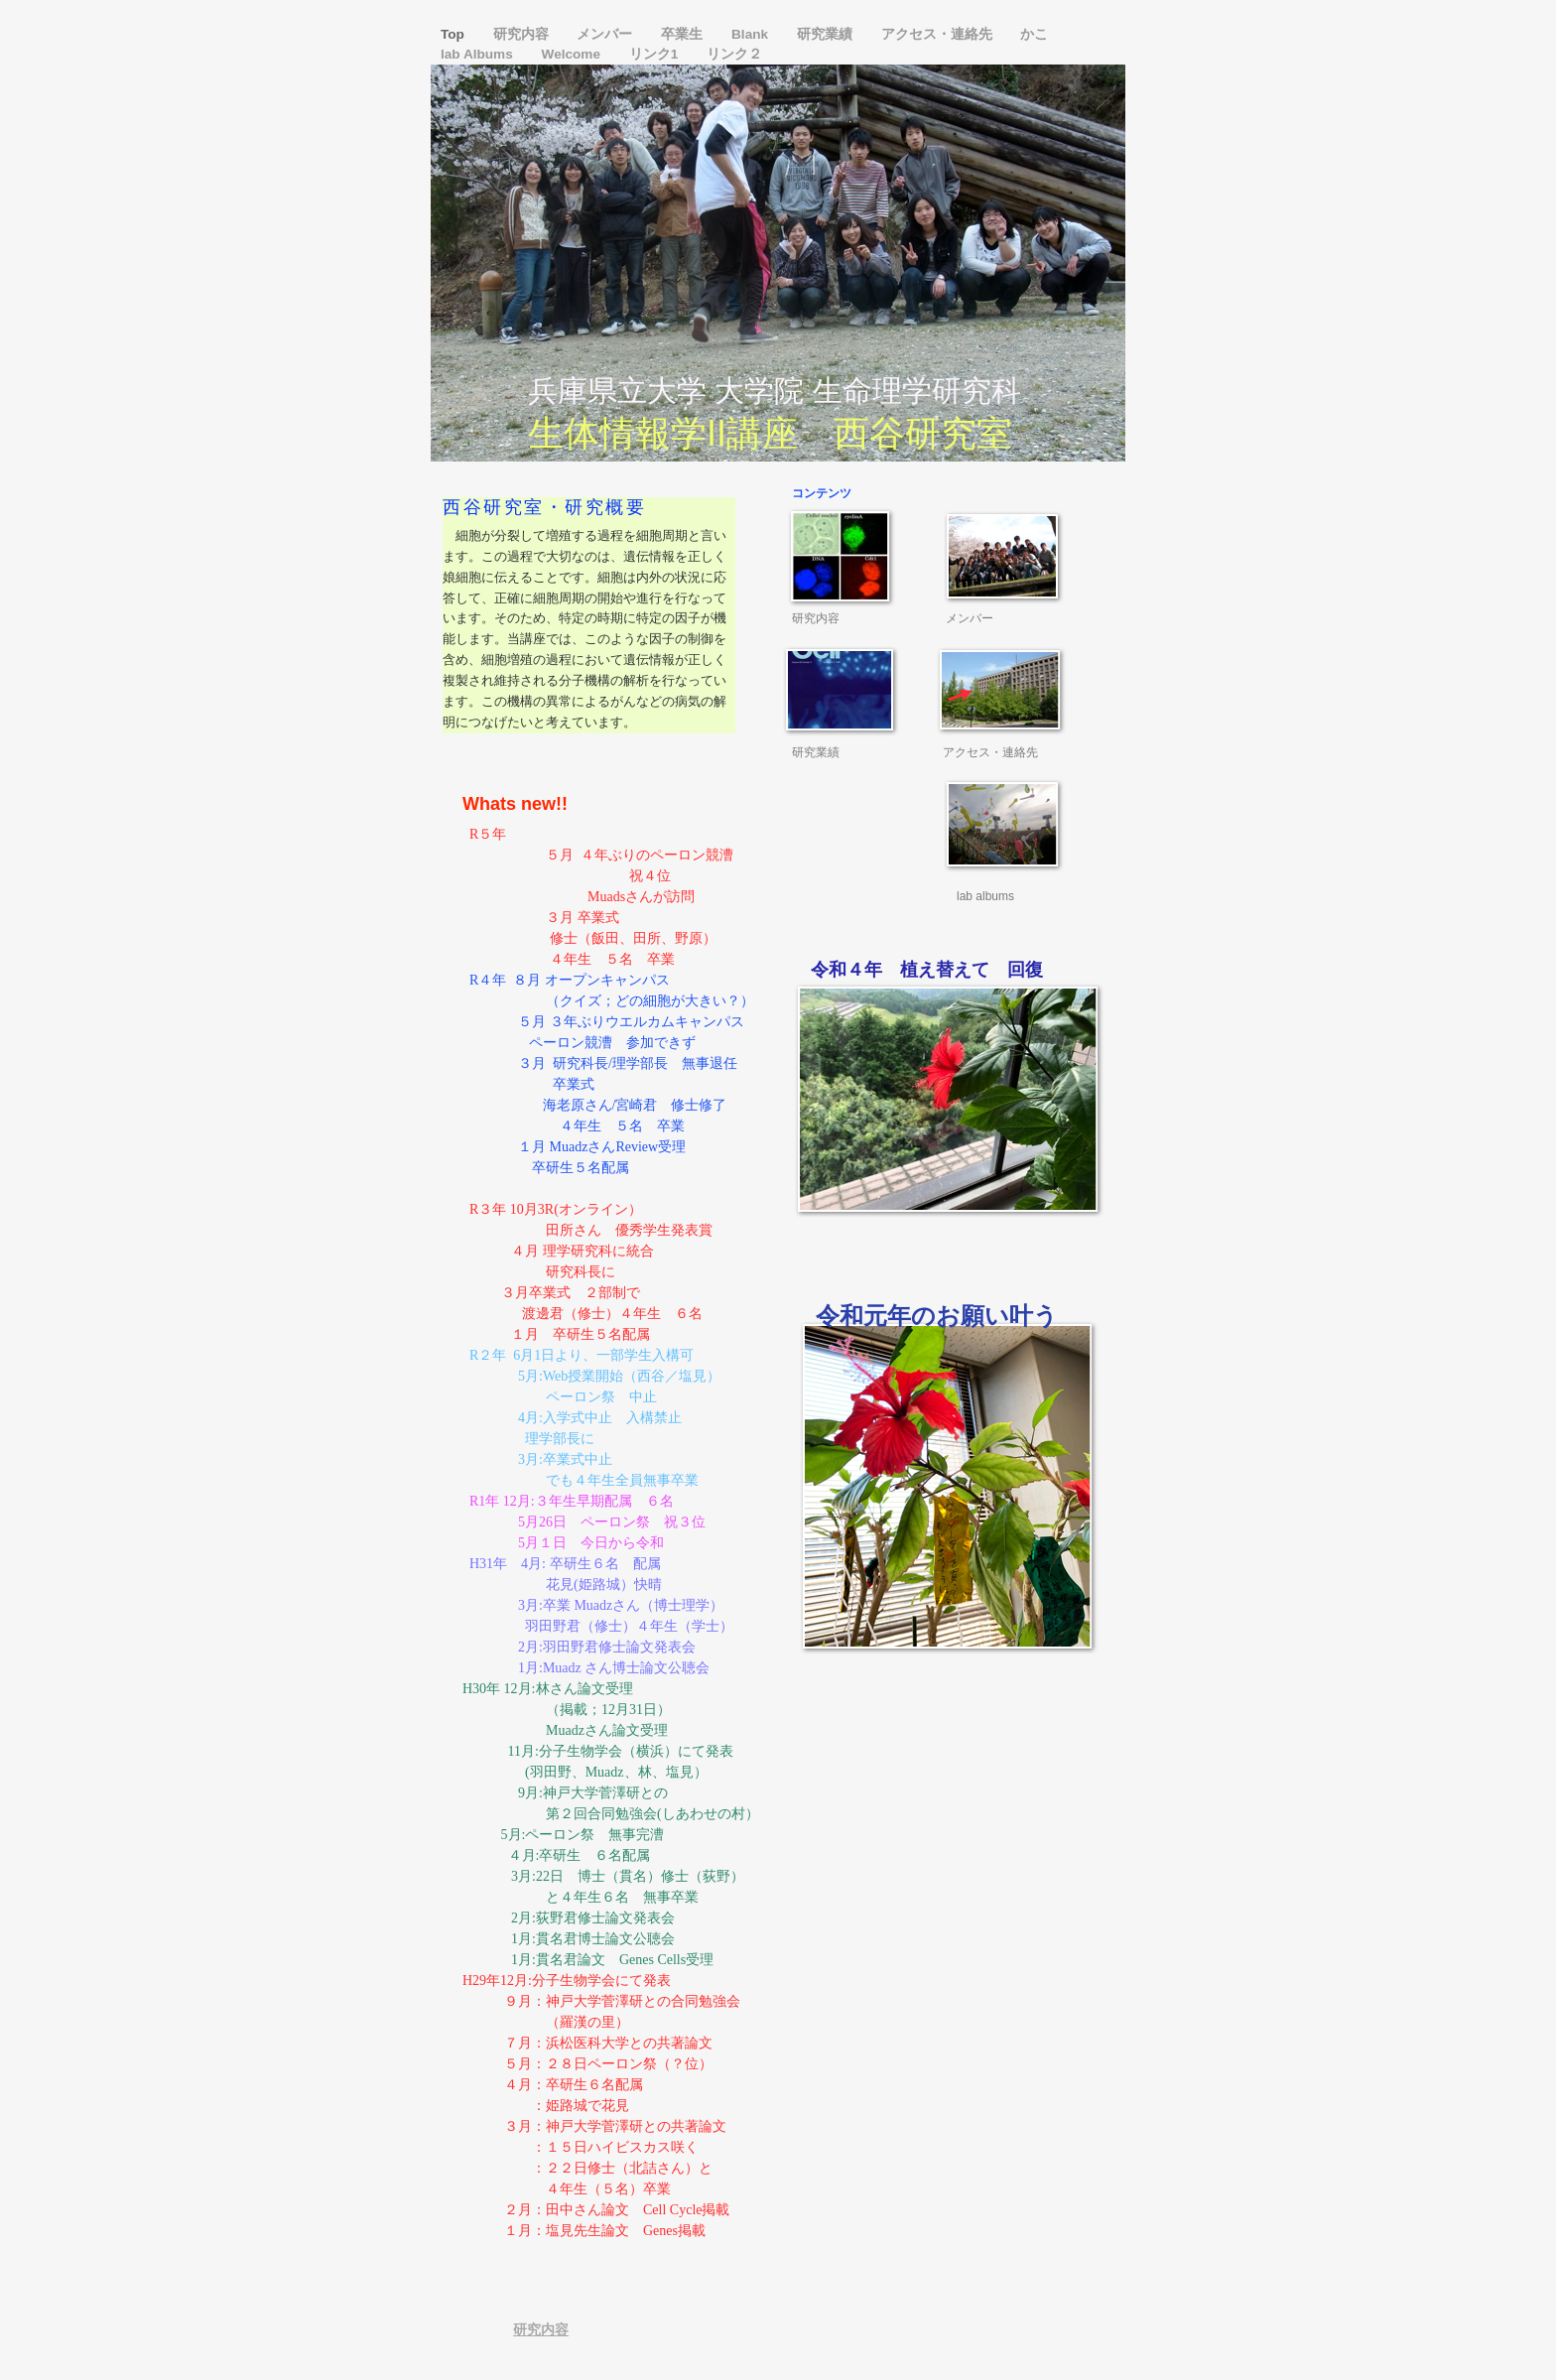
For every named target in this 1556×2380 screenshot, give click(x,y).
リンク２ (734, 54)
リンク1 (655, 54)
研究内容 (523, 34)
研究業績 (826, 34)
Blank (751, 34)
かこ (1034, 34)
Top (454, 34)
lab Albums (479, 54)
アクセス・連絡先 (938, 34)
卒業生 (684, 34)
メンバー (606, 34)
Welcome (573, 54)
